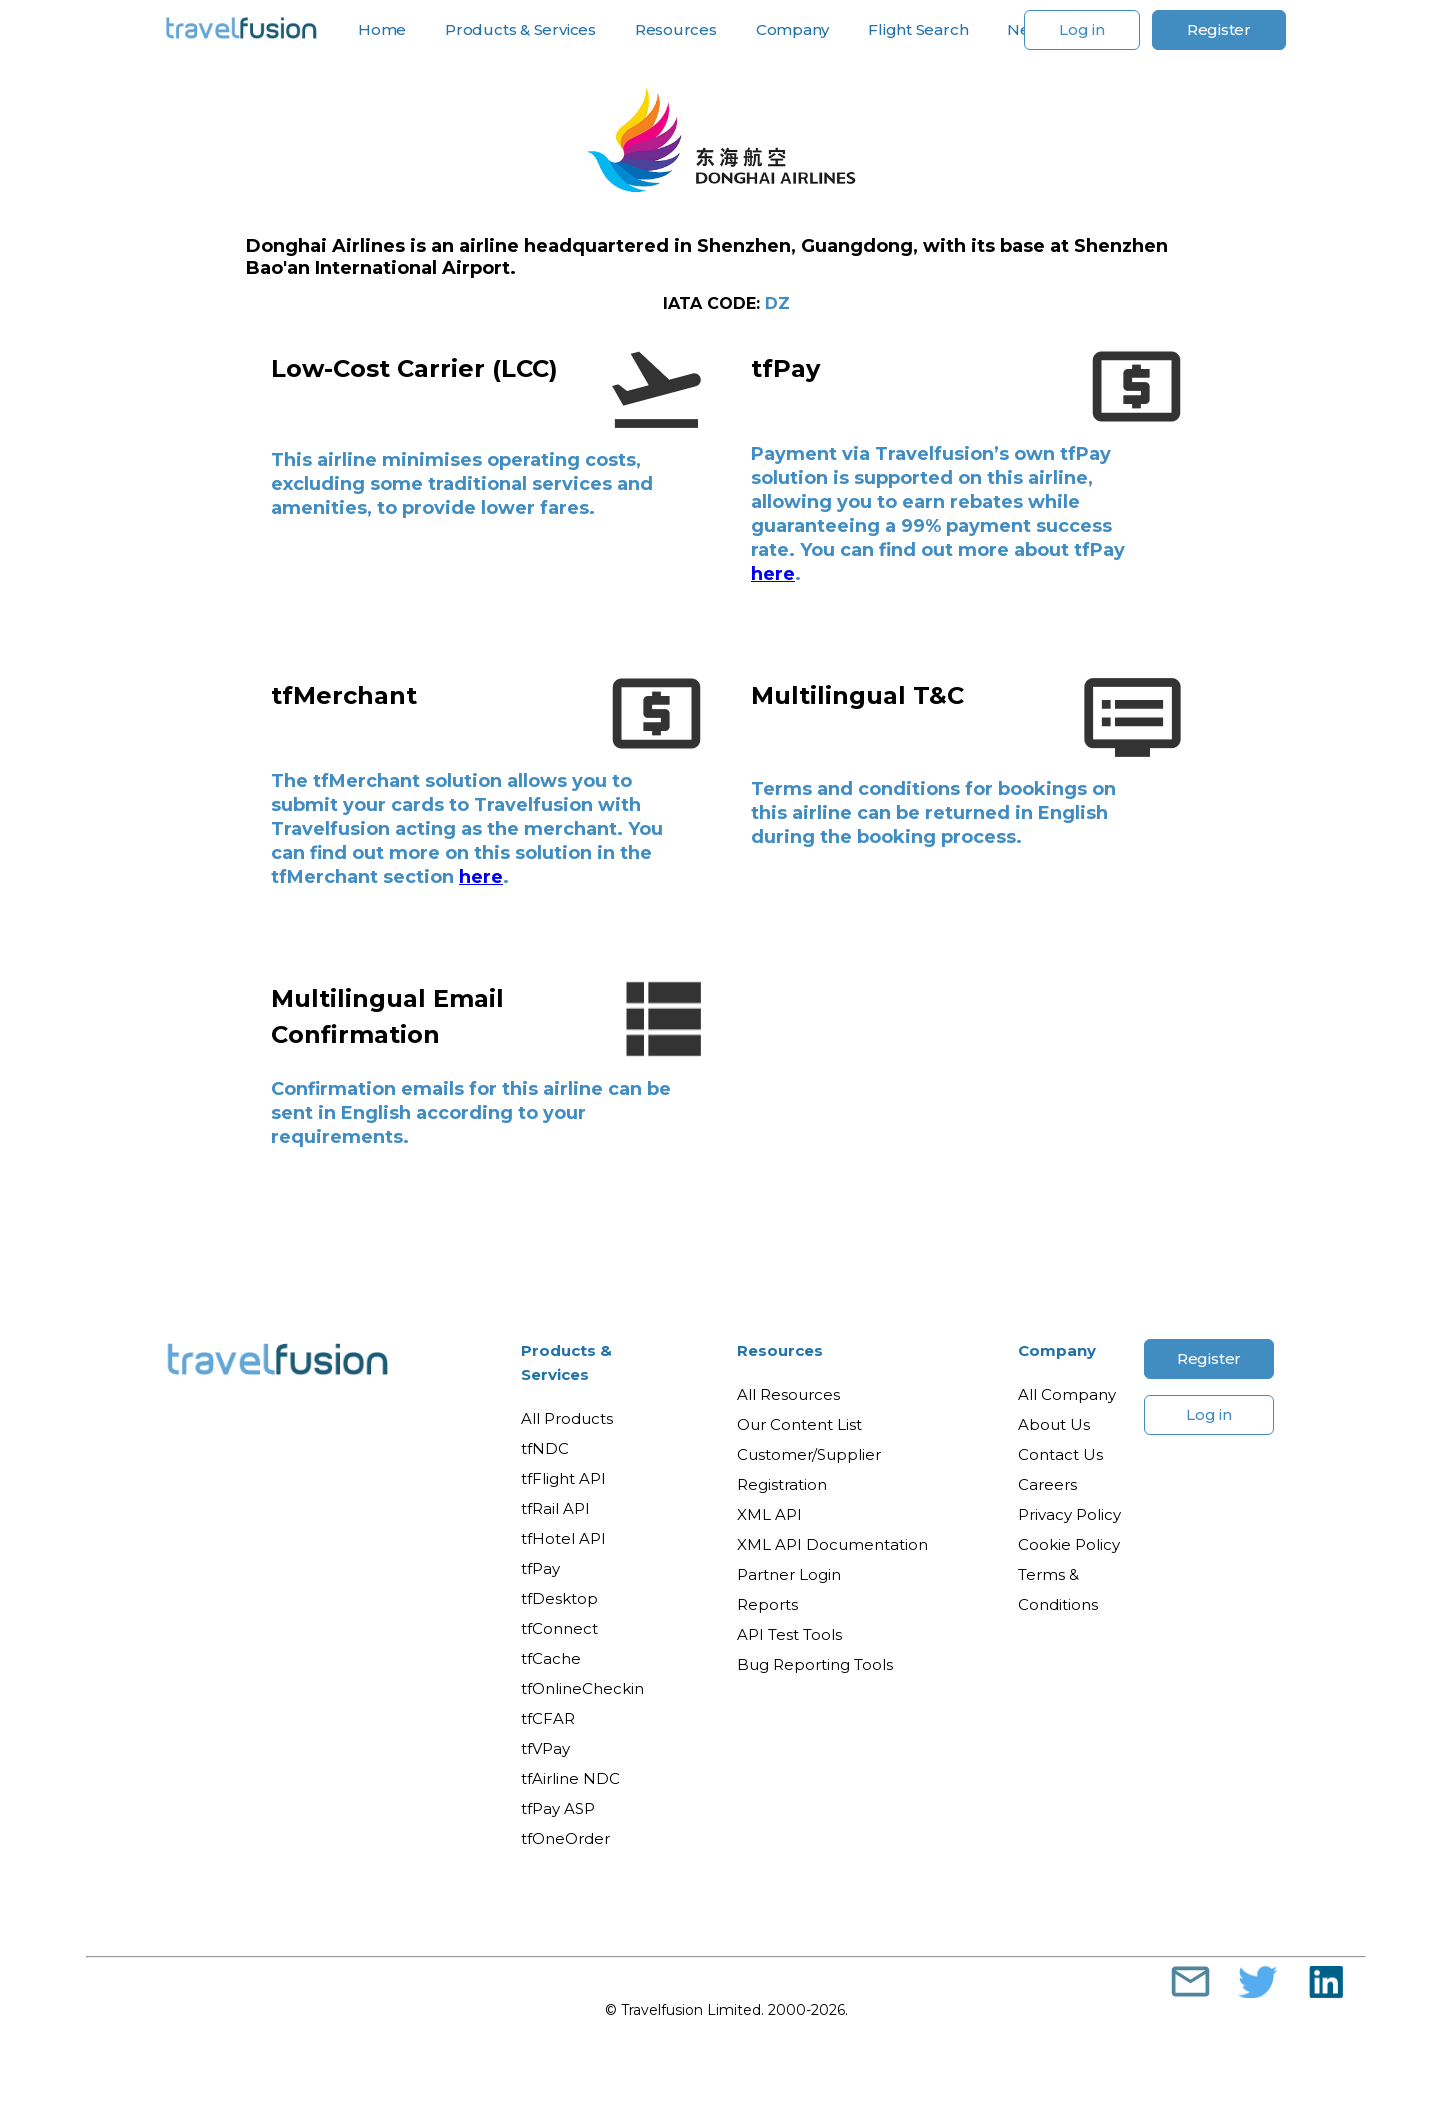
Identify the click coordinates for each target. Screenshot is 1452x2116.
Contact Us (1060, 1454)
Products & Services (520, 30)
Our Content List (799, 1424)
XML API (769, 1514)
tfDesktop (559, 1598)
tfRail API (555, 1508)
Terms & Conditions (1058, 1589)
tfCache (551, 1658)
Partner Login (789, 1574)
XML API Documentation (832, 1544)
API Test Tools (789, 1634)
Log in (1082, 29)
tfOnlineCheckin (582, 1688)
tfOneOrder (565, 1838)
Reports (767, 1604)
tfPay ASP (558, 1808)
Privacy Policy (1069, 1514)
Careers (1047, 1484)
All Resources (788, 1394)
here (773, 574)
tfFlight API (563, 1478)
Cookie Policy (1069, 1544)
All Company (1067, 1394)
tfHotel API (563, 1538)
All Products (567, 1418)
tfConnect (559, 1628)
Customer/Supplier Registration (809, 1469)
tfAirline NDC (570, 1778)
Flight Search (918, 30)
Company (792, 30)
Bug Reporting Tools (815, 1664)
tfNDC (545, 1448)
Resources (676, 30)
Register (1219, 29)
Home (382, 30)
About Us (1054, 1424)
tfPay (540, 1568)
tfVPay (545, 1748)
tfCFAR (548, 1718)
